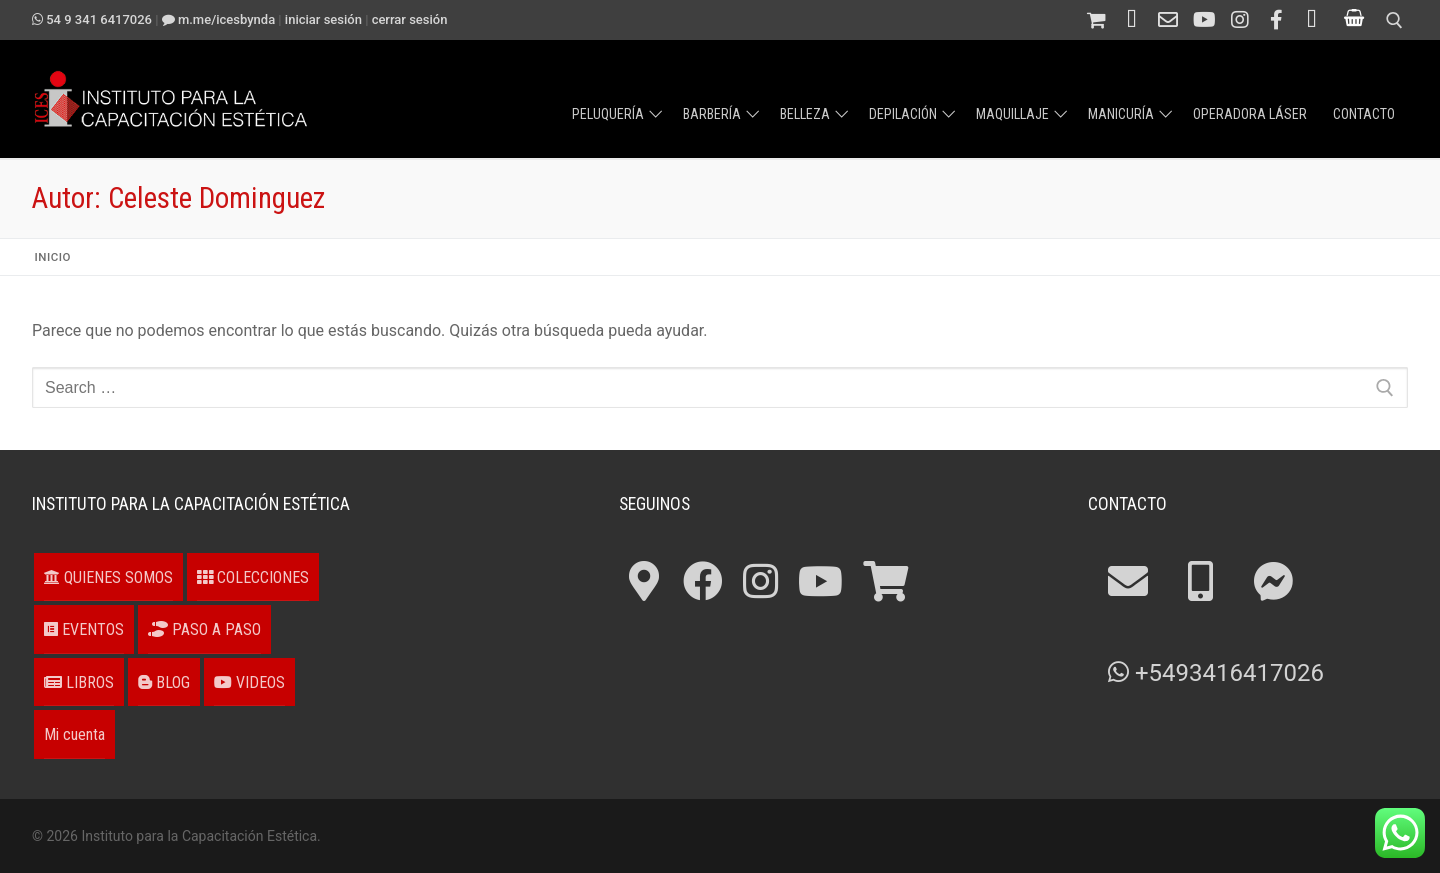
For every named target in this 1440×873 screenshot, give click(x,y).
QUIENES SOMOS (108, 577)
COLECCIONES (253, 577)
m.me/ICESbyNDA (218, 19)
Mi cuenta (74, 734)
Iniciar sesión (323, 19)
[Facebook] (1276, 20)
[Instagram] (1240, 20)
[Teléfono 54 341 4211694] (1132, 20)
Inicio (53, 257)
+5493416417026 (1216, 673)
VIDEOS (249, 682)
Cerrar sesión (410, 19)
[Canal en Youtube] (1204, 20)
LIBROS (79, 682)
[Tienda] (1096, 20)
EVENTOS (84, 629)
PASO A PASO (204, 629)
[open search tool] (1394, 20)
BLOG (164, 682)
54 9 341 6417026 (92, 19)
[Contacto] (1168, 20)
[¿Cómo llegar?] (1312, 20)
